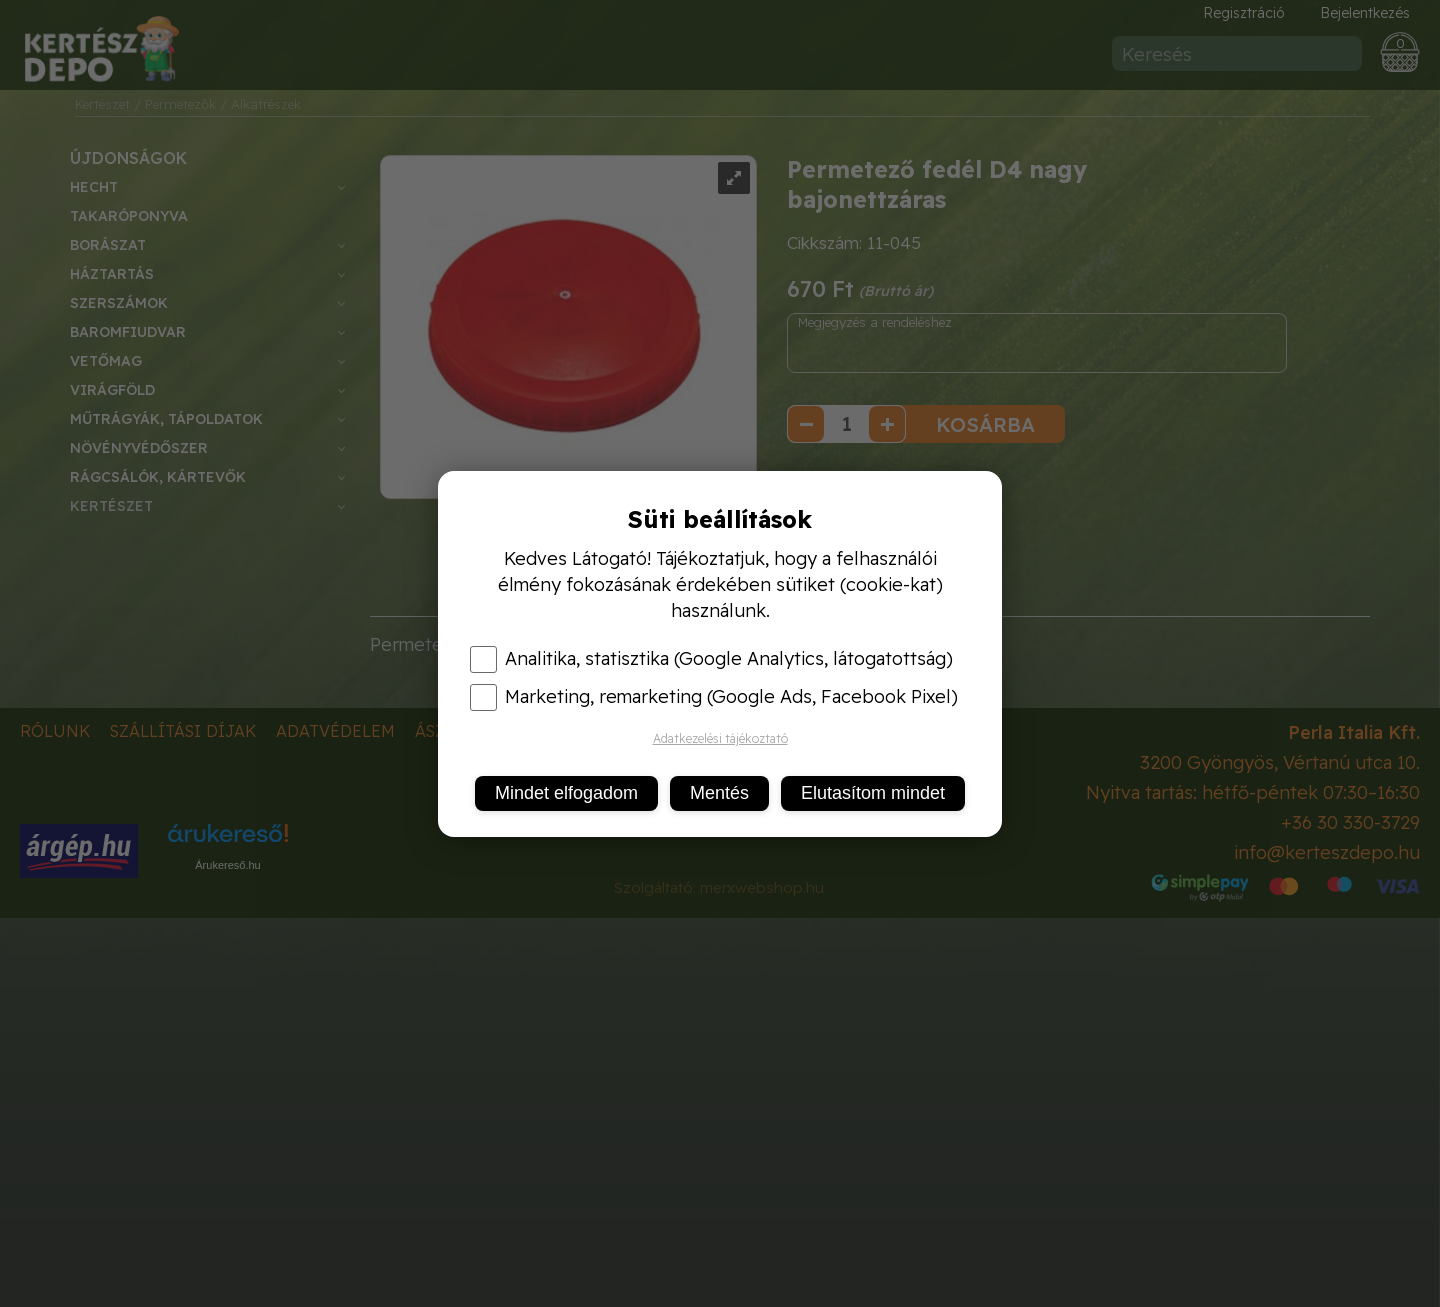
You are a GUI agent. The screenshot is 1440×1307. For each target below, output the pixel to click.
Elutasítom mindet (873, 793)
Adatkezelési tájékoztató (720, 738)
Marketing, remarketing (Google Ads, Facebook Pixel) (714, 697)
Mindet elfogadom (566, 793)
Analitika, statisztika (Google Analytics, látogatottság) (711, 659)
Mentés (719, 793)
